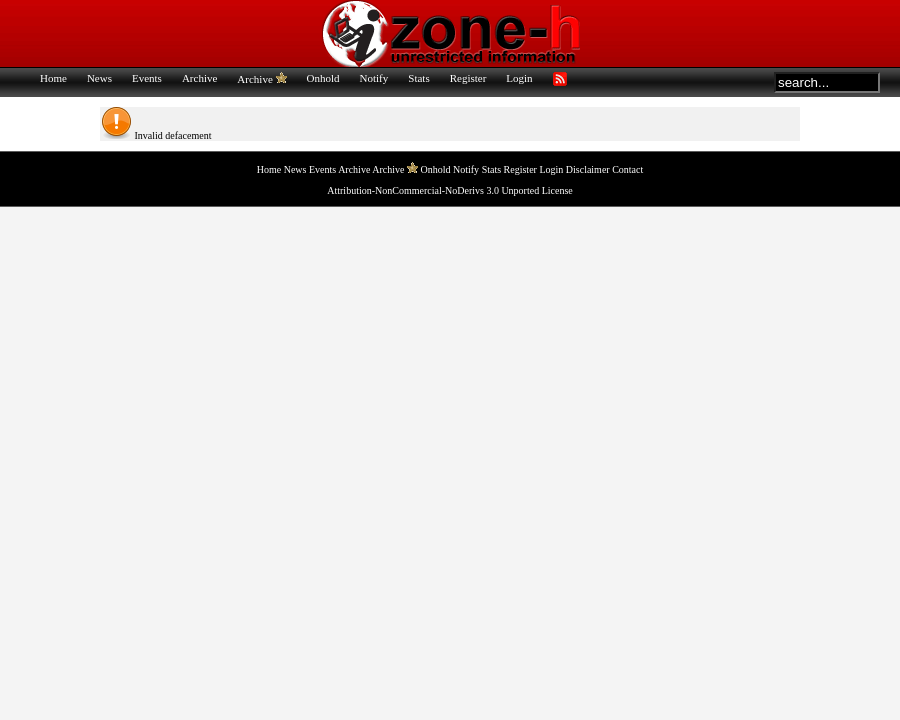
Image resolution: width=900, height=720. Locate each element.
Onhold (323, 78)
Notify (374, 78)
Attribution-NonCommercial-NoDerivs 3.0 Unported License (450, 190)
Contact (627, 169)
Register (468, 78)
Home (53, 78)
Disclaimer (588, 169)
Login (519, 78)
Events (147, 78)
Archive (199, 78)
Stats (418, 78)
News (99, 78)
